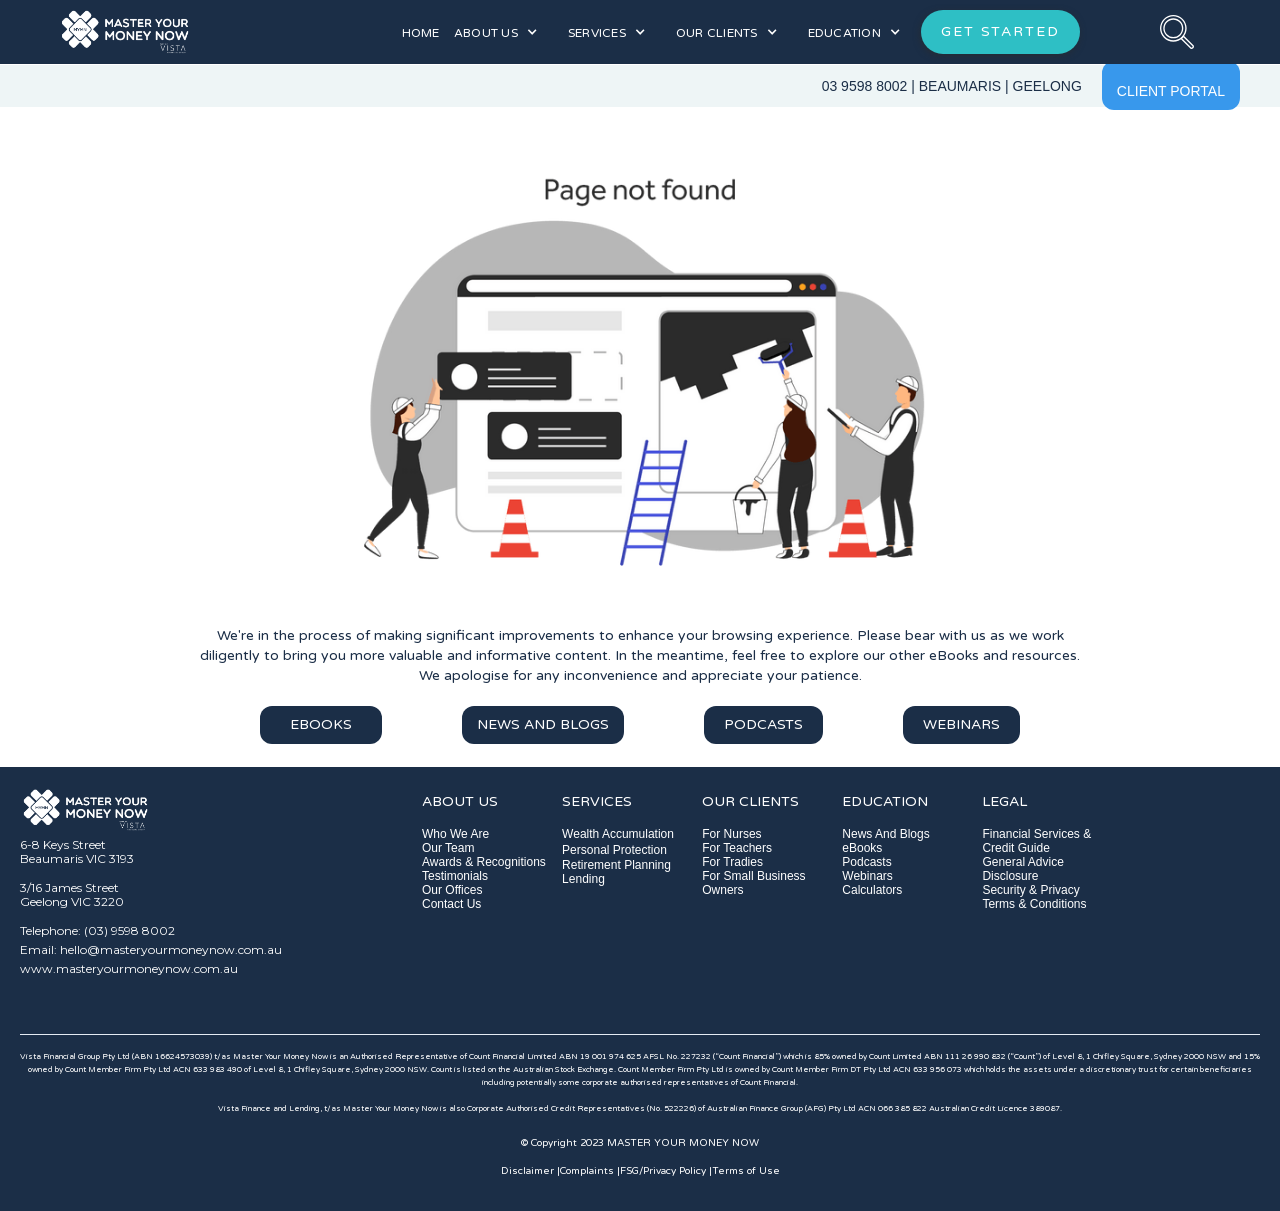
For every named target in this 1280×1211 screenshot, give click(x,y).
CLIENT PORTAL (1171, 91)
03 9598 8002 (865, 86)
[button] (496, 32)
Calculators (872, 890)
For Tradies (732, 862)
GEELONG (1047, 86)
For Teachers (737, 848)
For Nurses (731, 834)
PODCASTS (763, 724)
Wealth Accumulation (618, 834)
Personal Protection (614, 850)
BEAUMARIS (960, 86)
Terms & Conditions (1034, 904)
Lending (583, 879)
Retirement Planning (616, 865)
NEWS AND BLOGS (543, 724)
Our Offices (452, 890)
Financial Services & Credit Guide (1036, 841)
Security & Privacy (1030, 890)
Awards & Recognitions (484, 862)
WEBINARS (961, 724)
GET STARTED (1000, 31)
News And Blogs (885, 834)
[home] (192, 31)
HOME (420, 33)
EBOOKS (321, 724)
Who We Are (455, 834)
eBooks (862, 848)
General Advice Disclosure (1022, 869)
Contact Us (451, 904)
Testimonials (455, 876)
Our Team (448, 848)
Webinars (867, 876)
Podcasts (866, 862)
